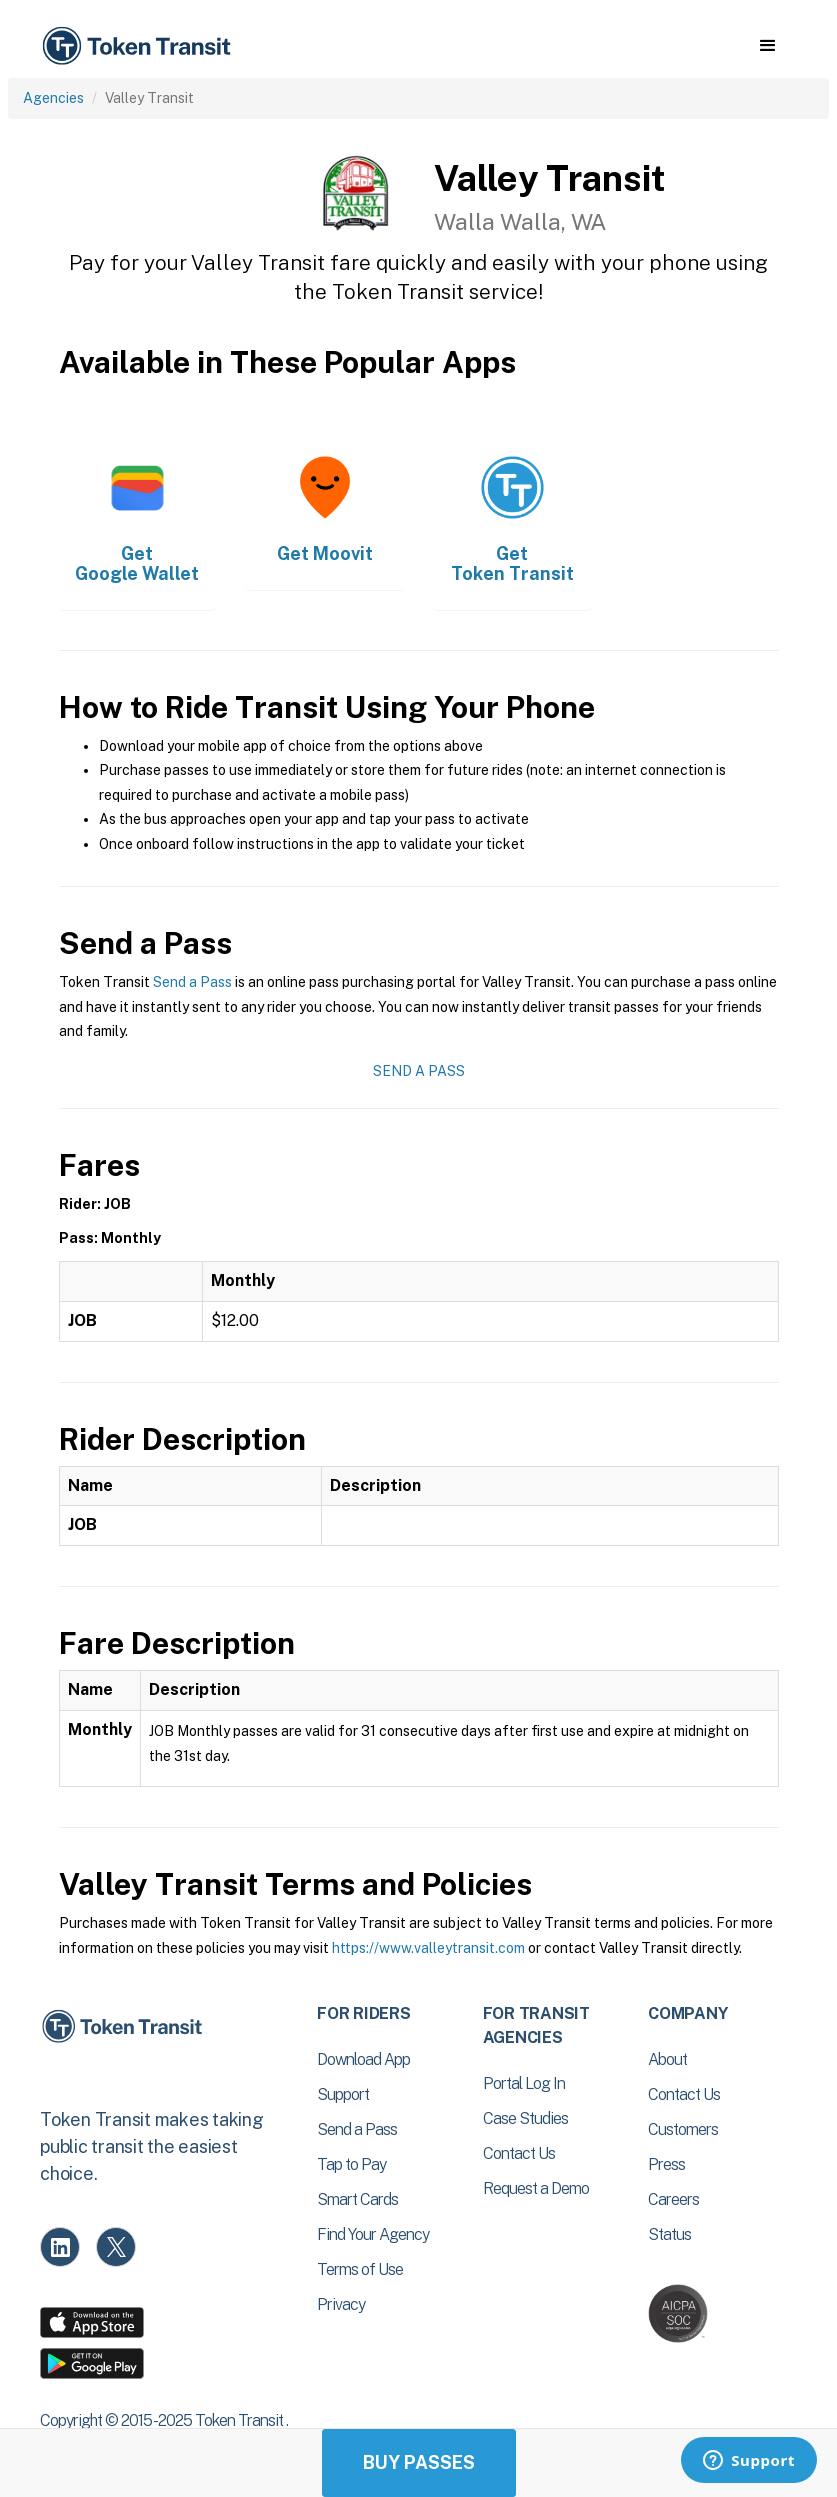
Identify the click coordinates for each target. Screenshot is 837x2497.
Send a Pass (192, 982)
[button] (767, 46)
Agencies (53, 98)
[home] (140, 46)
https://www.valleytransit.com (428, 1948)
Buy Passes (419, 2462)
